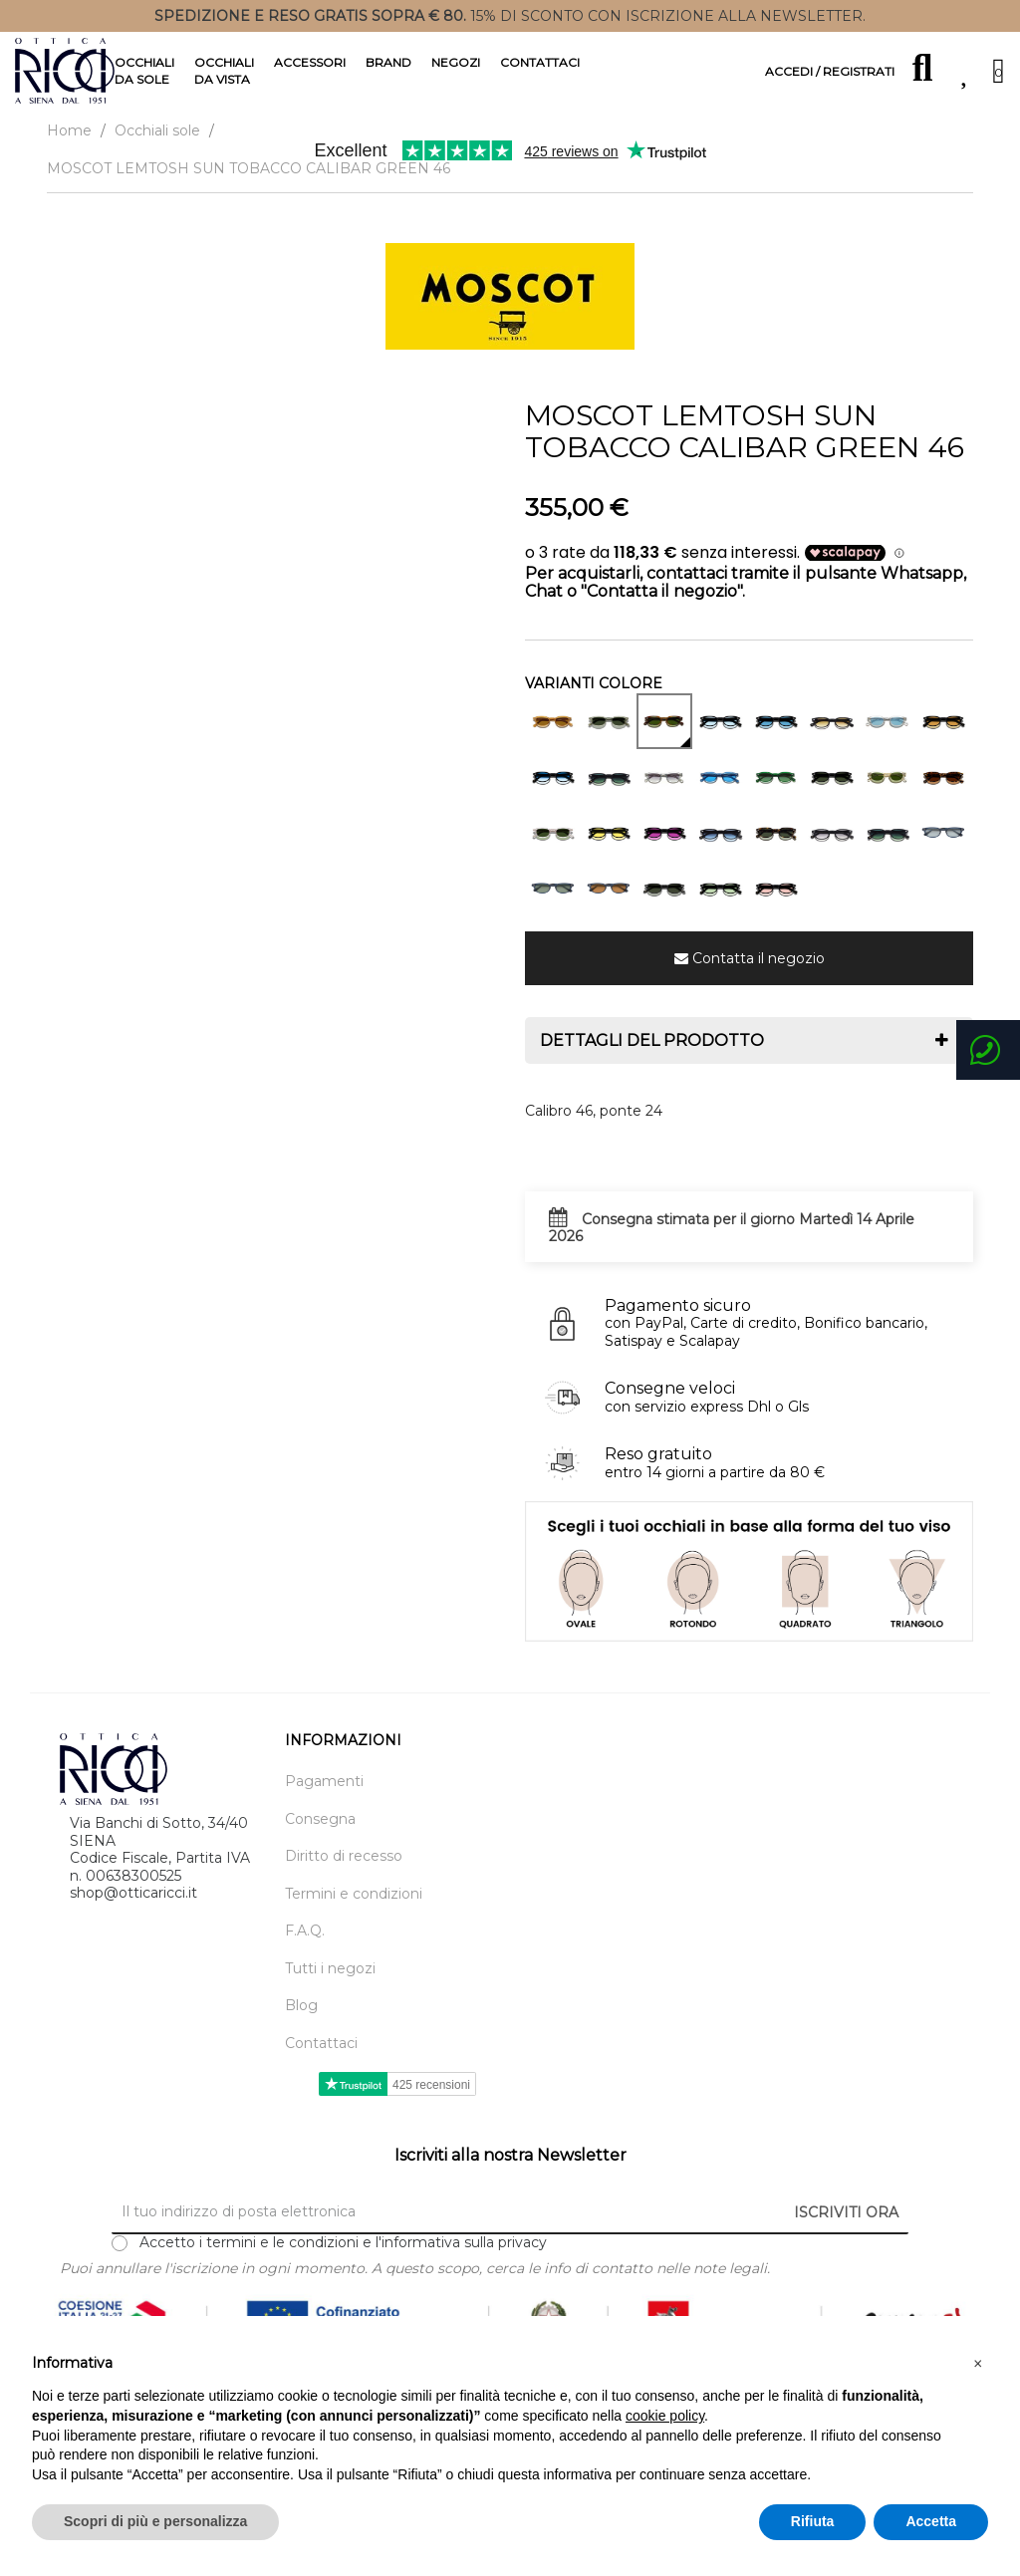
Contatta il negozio (758, 975)
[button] (978, 2364)
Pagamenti (324, 1799)
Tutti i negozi (330, 1985)
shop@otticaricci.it (133, 1910)
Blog (301, 2023)
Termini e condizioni (353, 1911)
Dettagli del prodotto (652, 1058)
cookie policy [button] (665, 2416)
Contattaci (321, 2060)
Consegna (320, 1836)
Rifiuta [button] (813, 2521)
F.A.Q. (305, 1948)
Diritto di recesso (343, 1874)
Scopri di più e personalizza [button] (155, 2521)
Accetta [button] (930, 2521)
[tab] (749, 1058)
